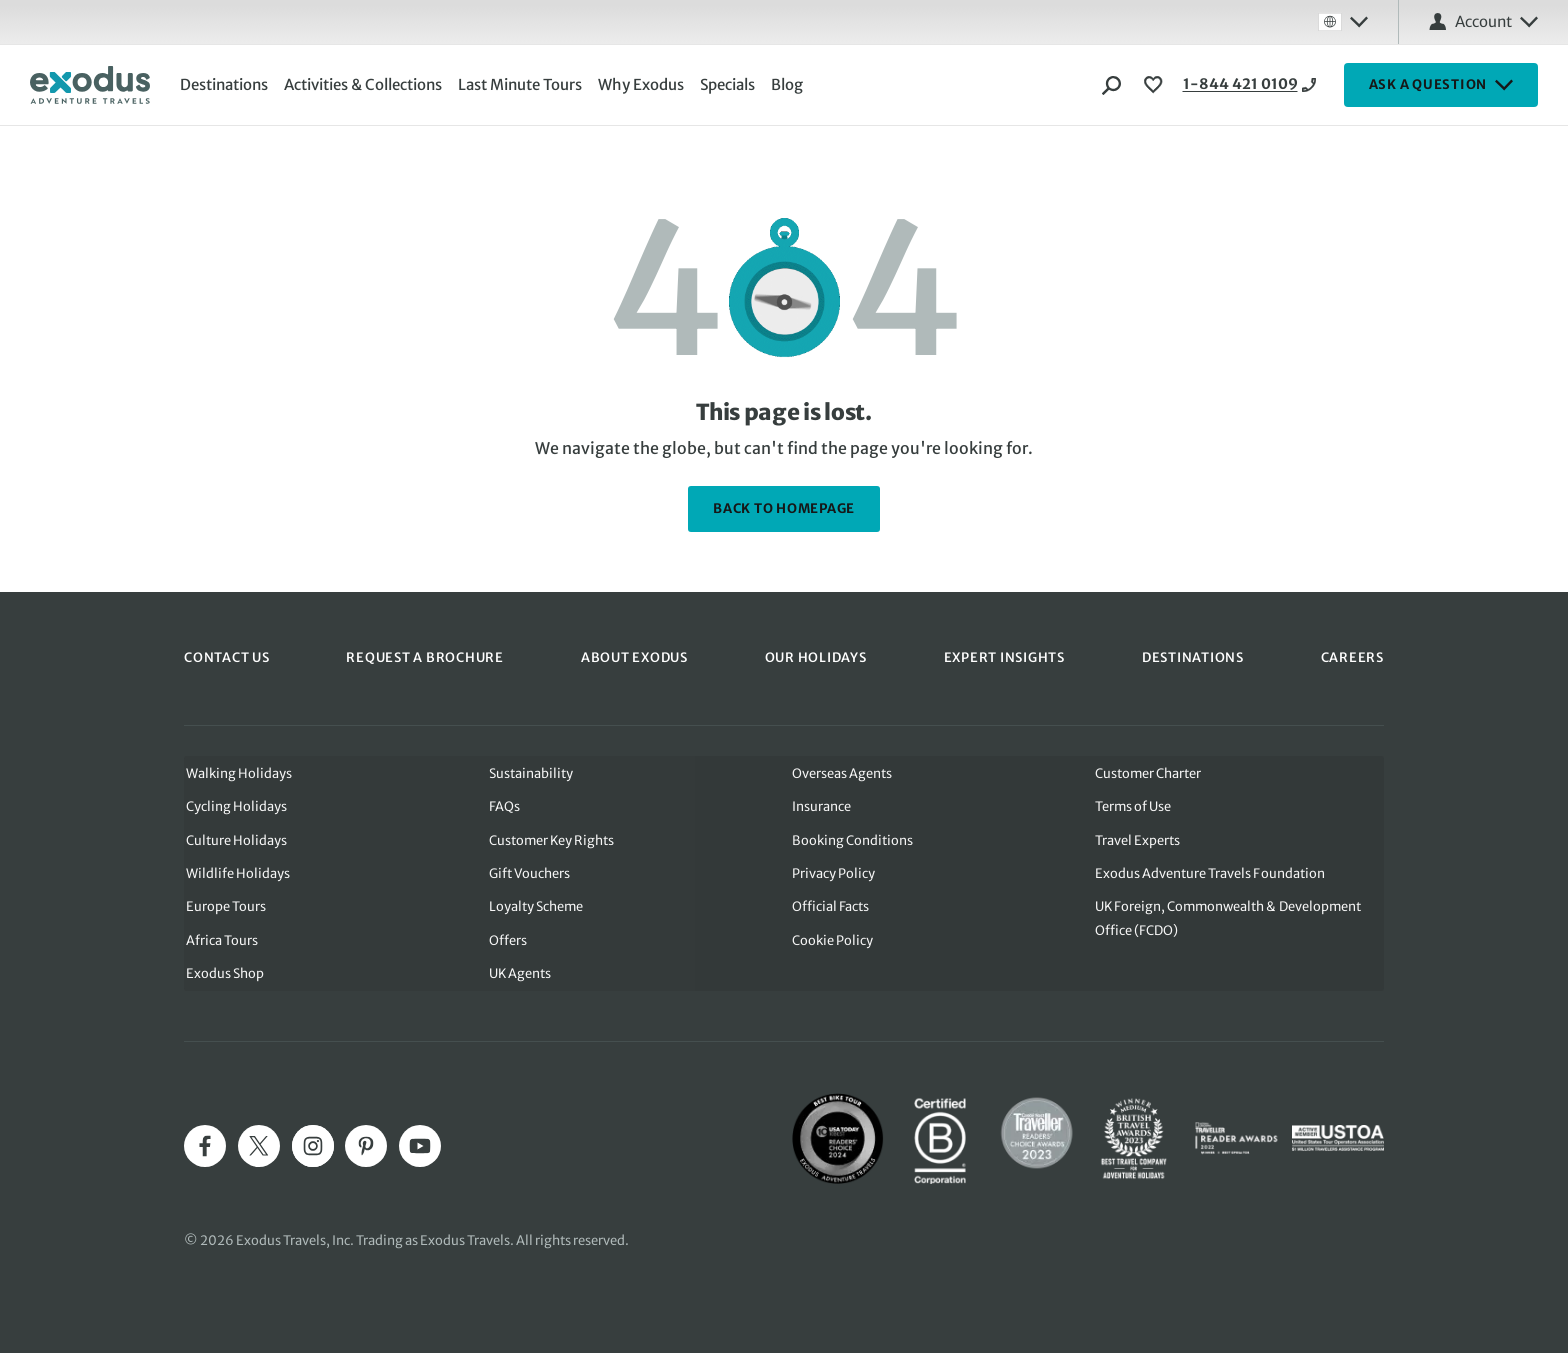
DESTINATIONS (1193, 657)
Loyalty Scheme (535, 908)
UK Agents (519, 976)
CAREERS (1352, 657)
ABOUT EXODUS (634, 657)
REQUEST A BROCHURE (425, 657)
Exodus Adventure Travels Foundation (1210, 874)
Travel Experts (1138, 840)
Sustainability (530, 772)
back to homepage (784, 508)
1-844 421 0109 (1223, 85)
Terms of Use (1134, 806)
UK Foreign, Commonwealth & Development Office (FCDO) (1230, 920)
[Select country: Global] (1343, 22)
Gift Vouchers (529, 874)
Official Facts (830, 908)
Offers (507, 942)
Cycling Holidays (234, 806)
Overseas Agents (842, 772)
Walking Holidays (237, 772)
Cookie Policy (832, 942)
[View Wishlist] (1156, 85)
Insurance (821, 806)
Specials (729, 84)
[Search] (1112, 85)
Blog (789, 84)
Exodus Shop (223, 976)
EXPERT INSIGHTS (1004, 657)
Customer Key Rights (551, 840)
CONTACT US (227, 657)
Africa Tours (220, 942)
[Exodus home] (90, 85)
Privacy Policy (833, 874)
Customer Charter (1149, 772)
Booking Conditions (852, 840)
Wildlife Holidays (236, 874)
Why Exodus (643, 84)
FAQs (503, 806)
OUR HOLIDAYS (816, 657)
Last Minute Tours (522, 84)
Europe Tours (224, 908)
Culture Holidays (234, 840)
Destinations (226, 84)
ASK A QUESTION (1441, 85)
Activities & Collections (365, 84)
